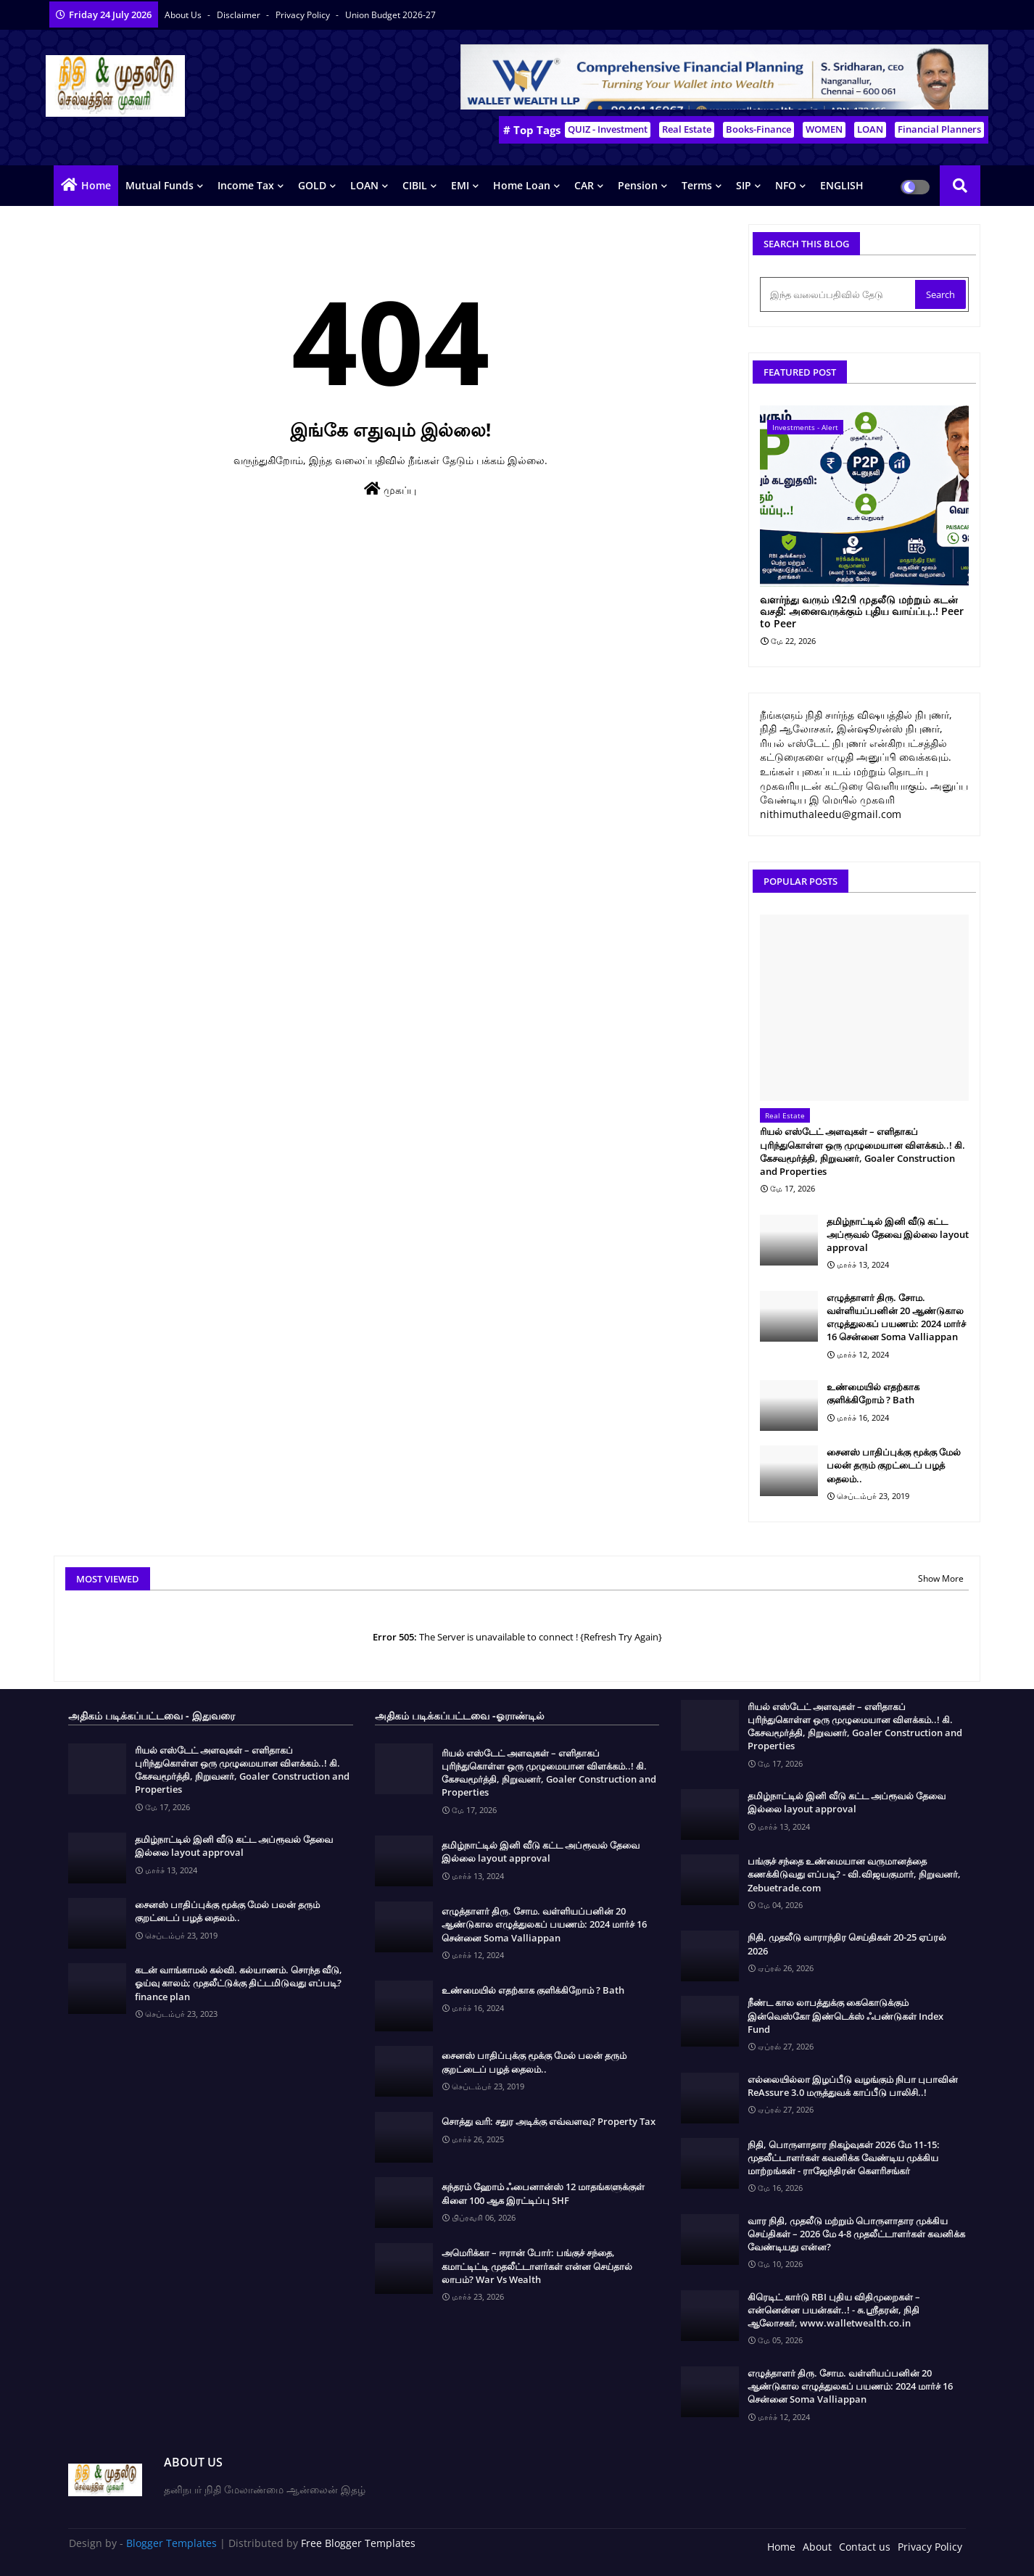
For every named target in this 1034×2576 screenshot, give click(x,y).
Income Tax (246, 185)
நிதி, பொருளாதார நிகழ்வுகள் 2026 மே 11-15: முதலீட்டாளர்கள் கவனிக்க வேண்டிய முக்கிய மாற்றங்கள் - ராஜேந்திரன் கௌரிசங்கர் (844, 2157)
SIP (743, 185)
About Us (184, 15)
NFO (785, 185)
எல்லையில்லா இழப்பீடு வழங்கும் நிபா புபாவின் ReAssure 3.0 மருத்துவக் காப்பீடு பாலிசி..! (853, 2086)
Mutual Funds (159, 185)
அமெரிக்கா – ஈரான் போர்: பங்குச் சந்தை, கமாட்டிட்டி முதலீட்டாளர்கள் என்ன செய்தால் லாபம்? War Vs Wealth (537, 2265)
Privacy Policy (304, 15)
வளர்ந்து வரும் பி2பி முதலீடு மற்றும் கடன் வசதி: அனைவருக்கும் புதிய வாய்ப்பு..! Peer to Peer (862, 612)
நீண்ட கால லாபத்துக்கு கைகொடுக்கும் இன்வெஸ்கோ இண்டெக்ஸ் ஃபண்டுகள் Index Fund (845, 2015)
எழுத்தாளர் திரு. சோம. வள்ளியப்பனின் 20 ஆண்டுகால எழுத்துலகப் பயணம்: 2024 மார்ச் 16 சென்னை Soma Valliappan (896, 1317)
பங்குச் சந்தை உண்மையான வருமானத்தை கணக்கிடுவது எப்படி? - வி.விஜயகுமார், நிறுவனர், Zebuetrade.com (854, 1874)
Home (96, 185)
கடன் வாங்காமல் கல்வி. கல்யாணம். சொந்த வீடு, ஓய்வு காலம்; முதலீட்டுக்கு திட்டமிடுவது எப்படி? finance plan (238, 1982)
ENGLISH (842, 185)
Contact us (864, 2547)
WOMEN (824, 129)
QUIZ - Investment (608, 129)
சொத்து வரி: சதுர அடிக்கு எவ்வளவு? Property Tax (548, 2121)
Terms (697, 185)
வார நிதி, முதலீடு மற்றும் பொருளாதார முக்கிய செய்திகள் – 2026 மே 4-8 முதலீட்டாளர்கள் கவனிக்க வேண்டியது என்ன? (856, 2233)
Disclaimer (239, 15)
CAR (584, 185)
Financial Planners (939, 129)
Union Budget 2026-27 (390, 15)
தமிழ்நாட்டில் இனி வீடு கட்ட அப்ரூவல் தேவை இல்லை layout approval (898, 1234)
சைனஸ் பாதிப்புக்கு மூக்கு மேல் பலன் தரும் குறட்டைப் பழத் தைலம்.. (894, 1465)
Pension (638, 185)
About (817, 2547)
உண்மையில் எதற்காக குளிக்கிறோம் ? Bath (873, 1393)
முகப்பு (390, 489)
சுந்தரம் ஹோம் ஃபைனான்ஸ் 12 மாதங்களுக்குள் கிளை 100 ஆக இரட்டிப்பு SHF (543, 2193)
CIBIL (414, 185)
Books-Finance (758, 129)
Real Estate (686, 129)
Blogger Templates (171, 2543)
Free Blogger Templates (358, 2543)
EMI (460, 185)
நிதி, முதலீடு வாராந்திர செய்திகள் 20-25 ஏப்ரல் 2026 (847, 1944)
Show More (941, 1578)
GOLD (312, 185)
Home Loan (521, 185)
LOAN (870, 129)
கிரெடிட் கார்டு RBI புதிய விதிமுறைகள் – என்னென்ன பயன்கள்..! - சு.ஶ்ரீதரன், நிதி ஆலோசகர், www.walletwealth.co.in (834, 2309)
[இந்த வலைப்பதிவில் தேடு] (839, 294)
